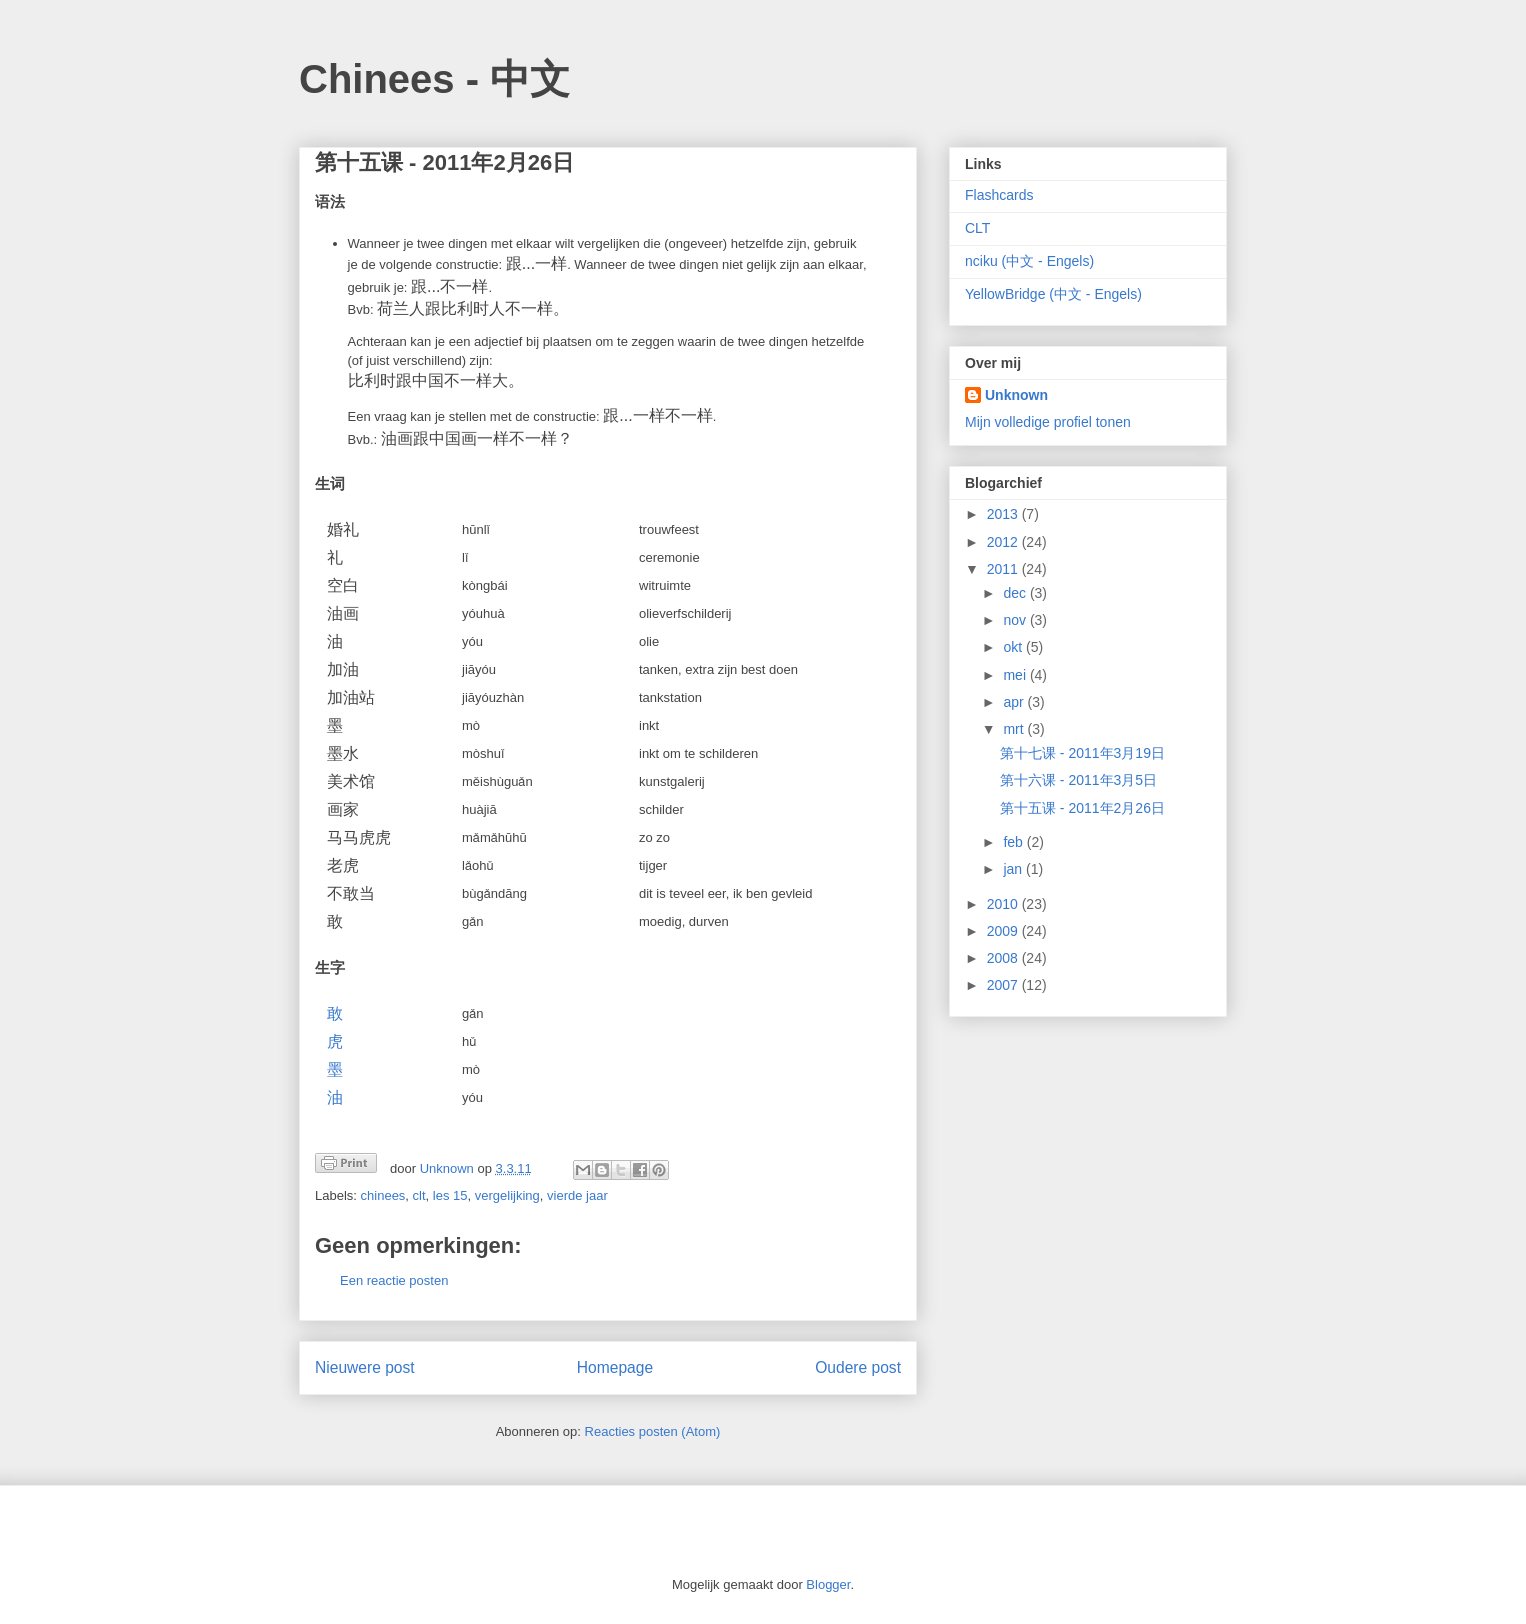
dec (1016, 593)
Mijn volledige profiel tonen (1048, 422)
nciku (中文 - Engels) (1029, 261)
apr (1015, 702)
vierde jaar (577, 1195)
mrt (1015, 729)
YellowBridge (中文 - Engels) (1053, 294)
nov (1016, 620)
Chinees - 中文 (434, 79)
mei (1016, 675)
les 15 (450, 1195)
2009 (1004, 931)
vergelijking (507, 1195)
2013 (1004, 514)
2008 (1004, 958)
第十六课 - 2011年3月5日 (1078, 780)
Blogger (828, 1584)
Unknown (1016, 395)
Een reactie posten (394, 1280)
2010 (1004, 904)
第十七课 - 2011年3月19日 (1082, 753)
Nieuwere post (365, 1367)
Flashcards (999, 195)
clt (419, 1195)
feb (1014, 842)
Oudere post (858, 1367)
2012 (1004, 542)
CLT (977, 228)
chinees (383, 1195)
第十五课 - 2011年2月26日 (1082, 808)
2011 (1004, 569)
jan (1014, 869)
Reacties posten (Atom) (653, 1431)
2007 (1004, 985)
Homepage (615, 1367)
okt (1014, 647)
